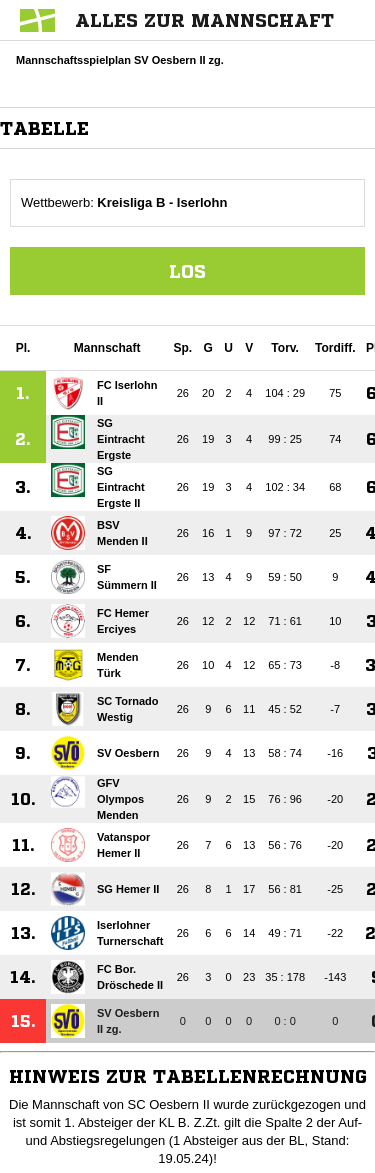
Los (187, 271)
